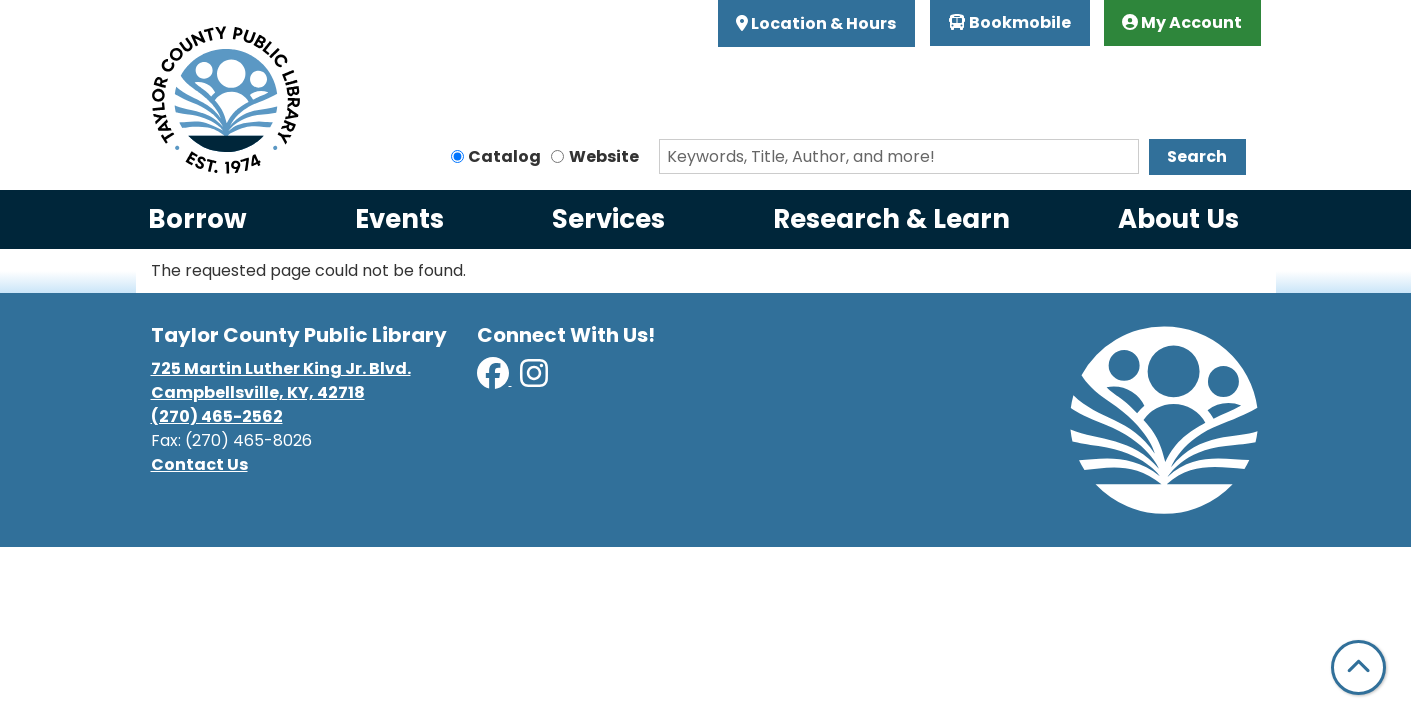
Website (604, 156)
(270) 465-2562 (217, 416)
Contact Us (199, 464)
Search (1197, 156)
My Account (1182, 22)
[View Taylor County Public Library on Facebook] (494, 379)
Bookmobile (1009, 22)
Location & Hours (822, 23)
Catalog (504, 156)
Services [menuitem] (608, 219)
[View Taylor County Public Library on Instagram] (534, 379)
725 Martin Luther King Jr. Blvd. (281, 368)
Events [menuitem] (399, 219)
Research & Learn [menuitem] (891, 219)
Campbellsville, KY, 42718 (258, 392)
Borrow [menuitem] (197, 219)
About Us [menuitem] (1178, 219)
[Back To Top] (1358, 667)
